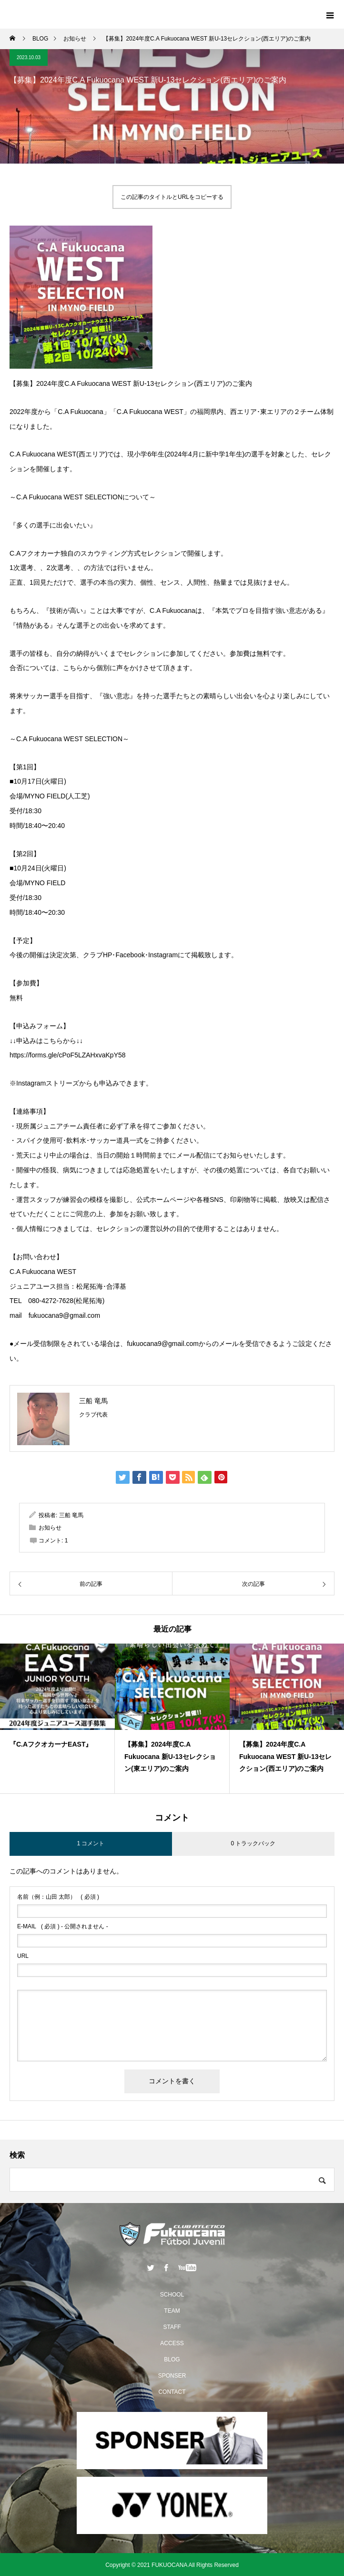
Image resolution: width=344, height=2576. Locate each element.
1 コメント (90, 1843)
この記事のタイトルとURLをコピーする (172, 197)
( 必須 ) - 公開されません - (62, 1926)
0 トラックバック (253, 1843)
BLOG (172, 2359)
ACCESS (171, 2343)
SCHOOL (172, 2294)
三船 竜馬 (93, 1401)
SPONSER (172, 2375)
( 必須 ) (58, 1897)
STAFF (172, 2327)
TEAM (172, 2310)
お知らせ (50, 1527)
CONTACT (171, 2392)
